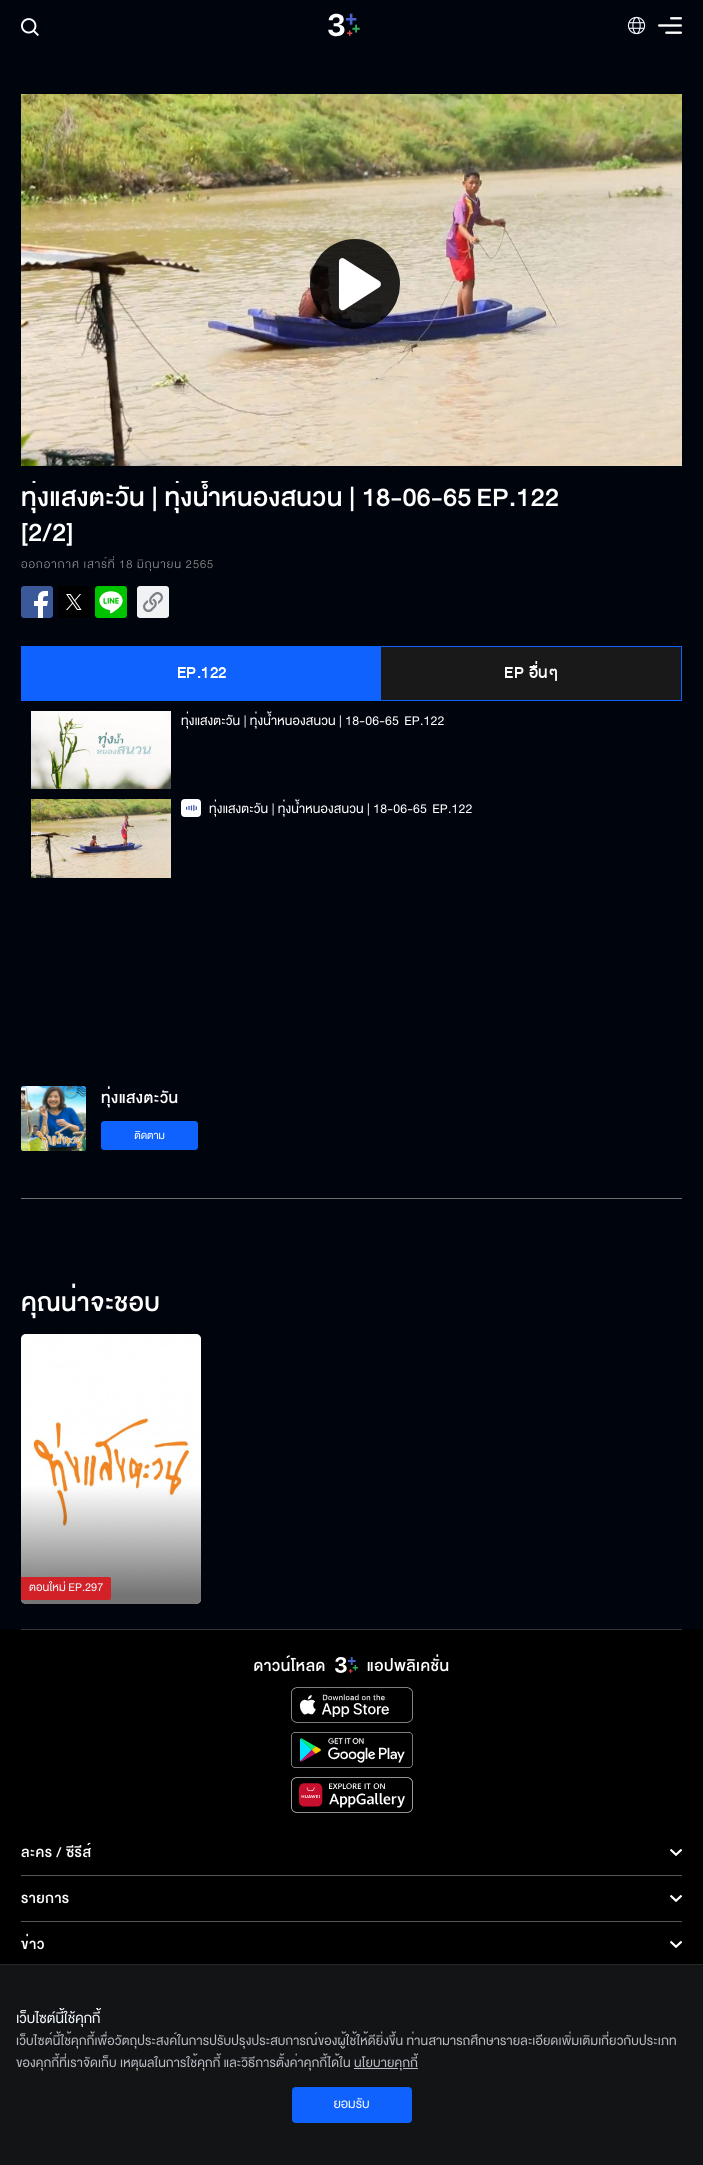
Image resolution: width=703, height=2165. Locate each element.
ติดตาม (149, 1135)
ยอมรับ (351, 2104)
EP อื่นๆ (531, 673)
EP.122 (202, 673)
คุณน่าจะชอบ (90, 1304)
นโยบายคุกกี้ (386, 2063)
